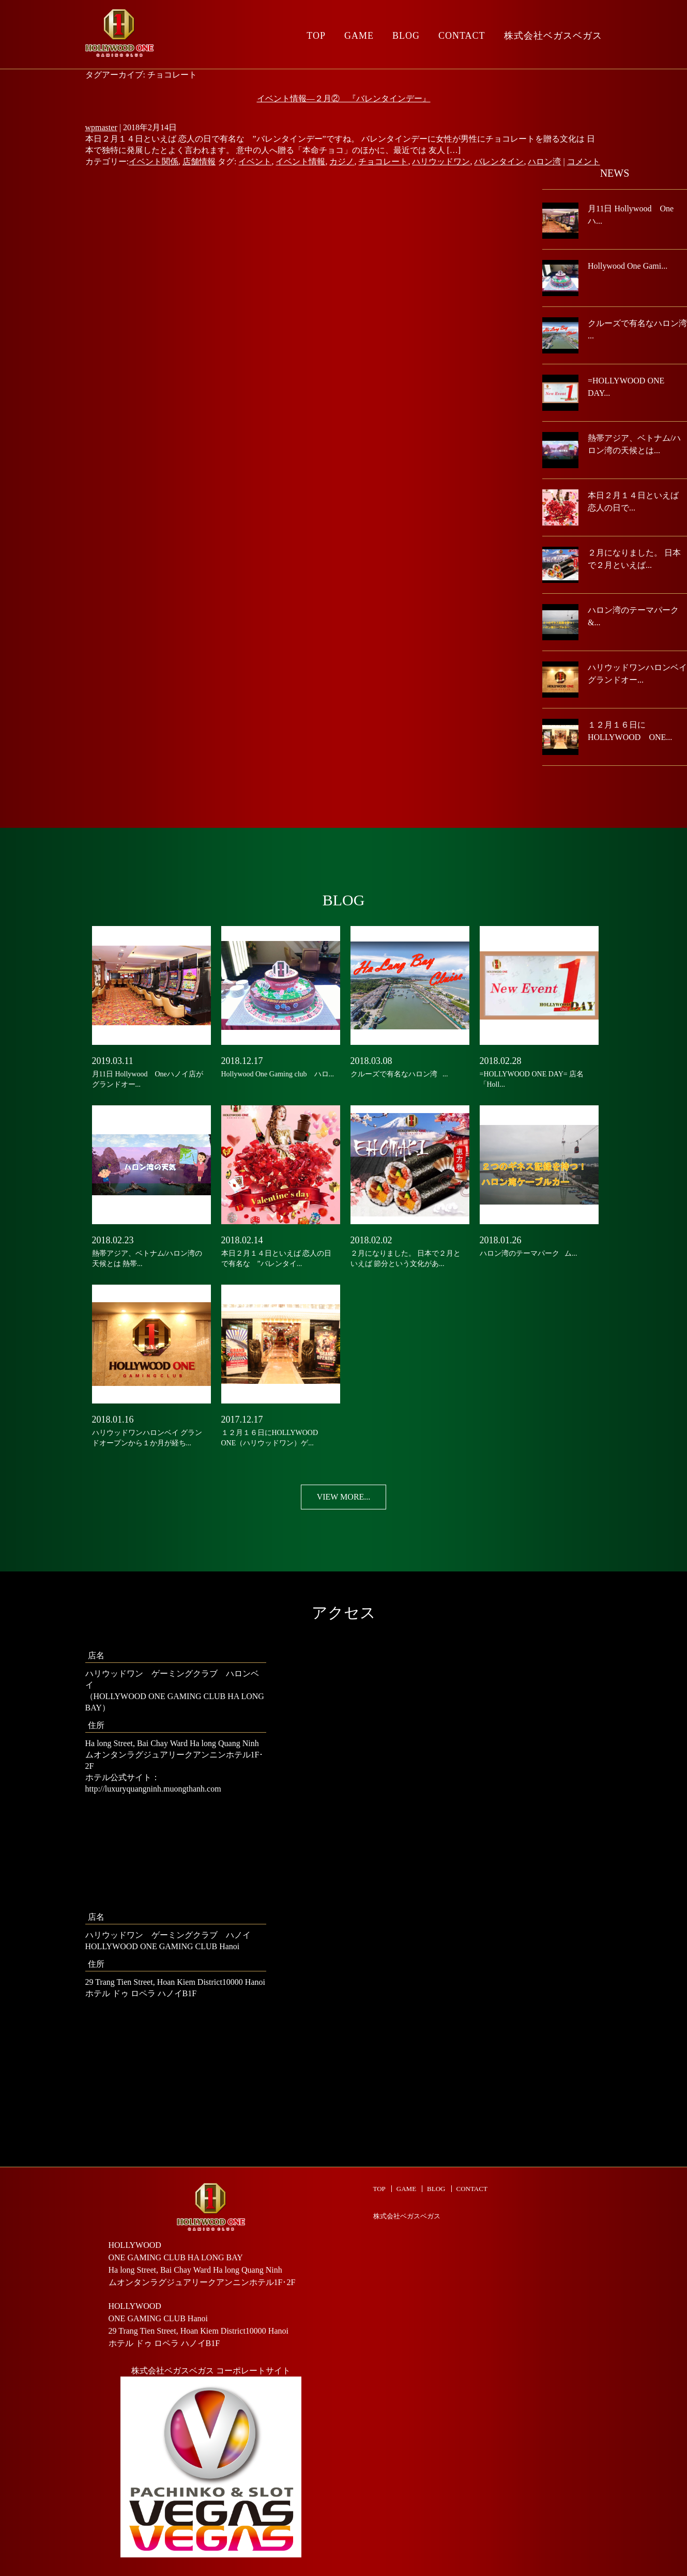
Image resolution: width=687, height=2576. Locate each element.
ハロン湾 (544, 161)
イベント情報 (300, 161)
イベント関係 (153, 161)
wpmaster (101, 127)
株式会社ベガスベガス (553, 35)
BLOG (406, 35)
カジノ (341, 161)
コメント (583, 161)
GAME (359, 35)
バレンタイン (499, 161)
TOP (316, 35)
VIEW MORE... (344, 1496)
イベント (254, 161)
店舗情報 (199, 161)
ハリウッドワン (441, 161)
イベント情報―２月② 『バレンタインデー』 (344, 98)
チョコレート (383, 161)
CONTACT (461, 35)
